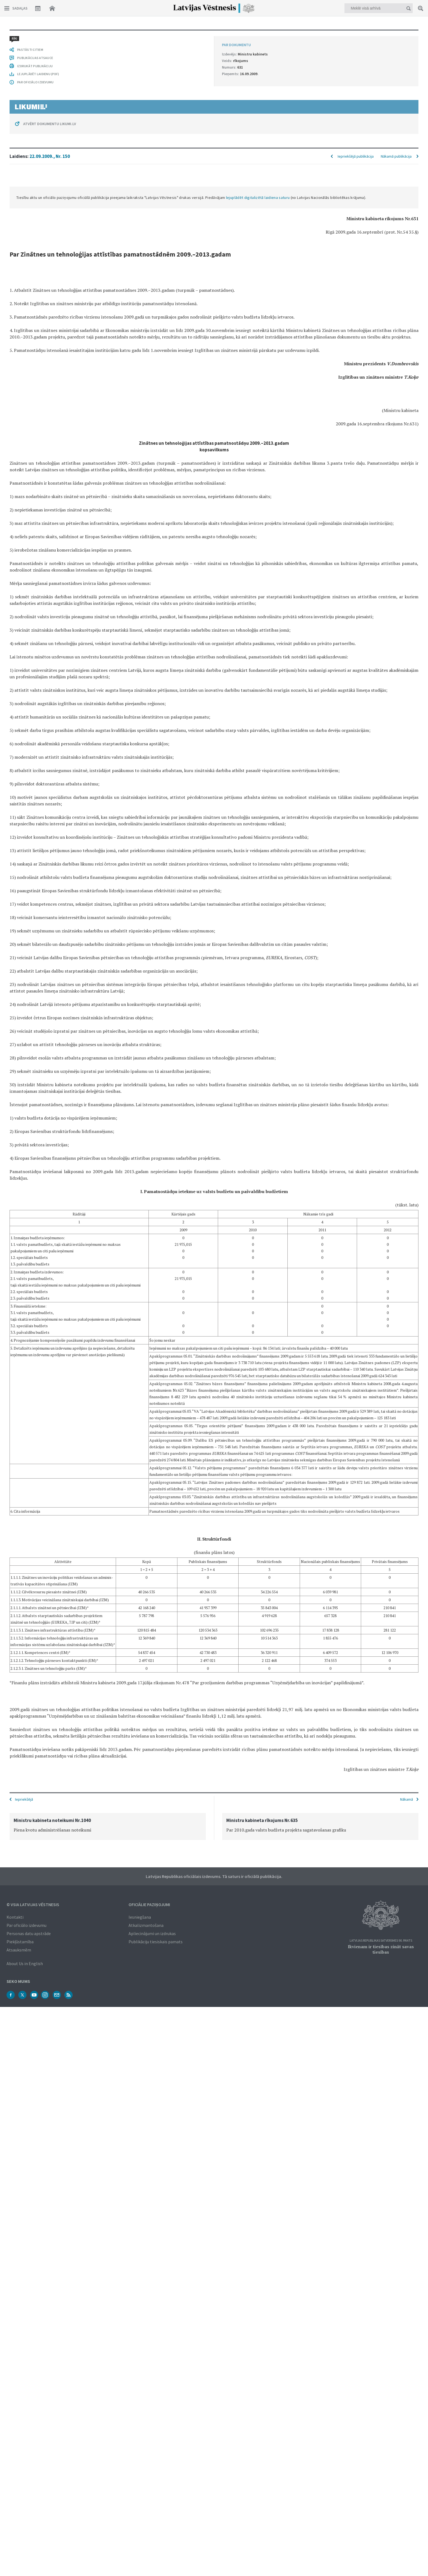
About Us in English (25, 1963)
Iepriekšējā (24, 1798)
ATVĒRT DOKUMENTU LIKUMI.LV (49, 1765)
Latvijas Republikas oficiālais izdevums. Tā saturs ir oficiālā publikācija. (214, 1876)
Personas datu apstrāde (29, 1933)
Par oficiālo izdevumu (26, 1924)
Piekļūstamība (20, 1941)
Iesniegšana (140, 1916)
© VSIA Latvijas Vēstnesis (33, 1904)
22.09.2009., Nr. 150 (49, 38)
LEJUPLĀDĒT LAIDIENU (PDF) (38, 1715)
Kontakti (15, 1916)
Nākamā (406, 1798)
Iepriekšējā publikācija (356, 38)
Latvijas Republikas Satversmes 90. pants (381, 1940)
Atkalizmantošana (146, 1924)
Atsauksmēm (19, 1949)
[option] (108, 1825)
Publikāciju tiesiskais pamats (156, 1941)
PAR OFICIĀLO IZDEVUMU (35, 1723)
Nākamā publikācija (396, 38)
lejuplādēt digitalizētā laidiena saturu (258, 79)
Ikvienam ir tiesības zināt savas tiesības (381, 1948)
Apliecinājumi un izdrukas (152, 1933)
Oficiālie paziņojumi (149, 1904)
